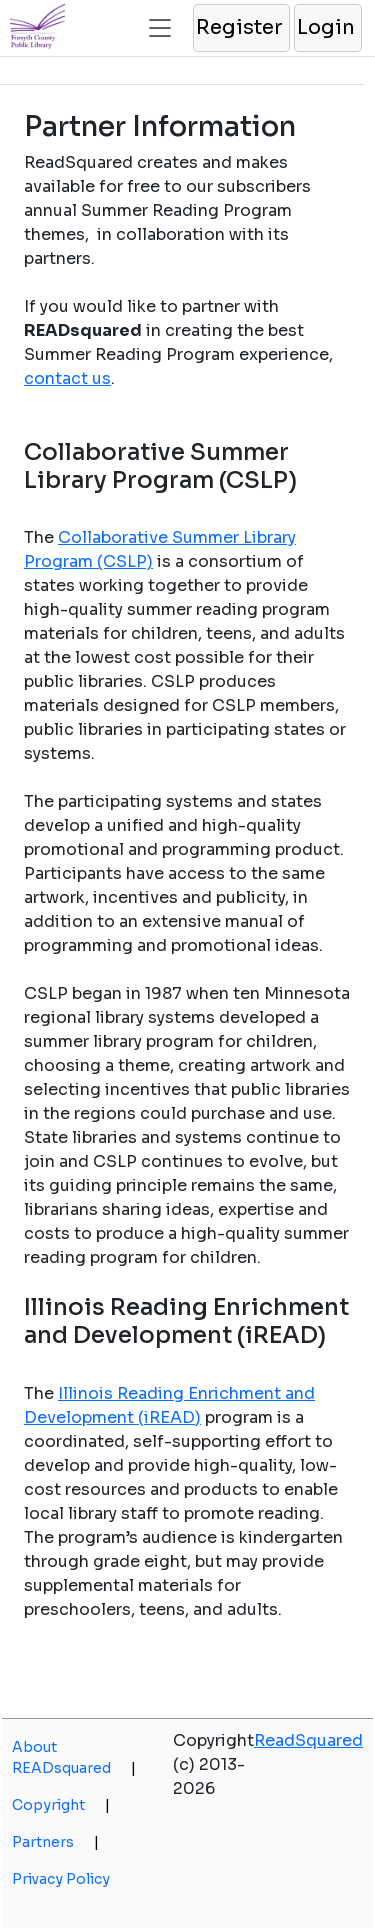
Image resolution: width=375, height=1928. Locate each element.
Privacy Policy (61, 1879)
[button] (240, 28)
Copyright (61, 1805)
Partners (55, 1842)
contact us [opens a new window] (67, 378)
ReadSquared (308, 1740)
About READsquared (74, 1757)
